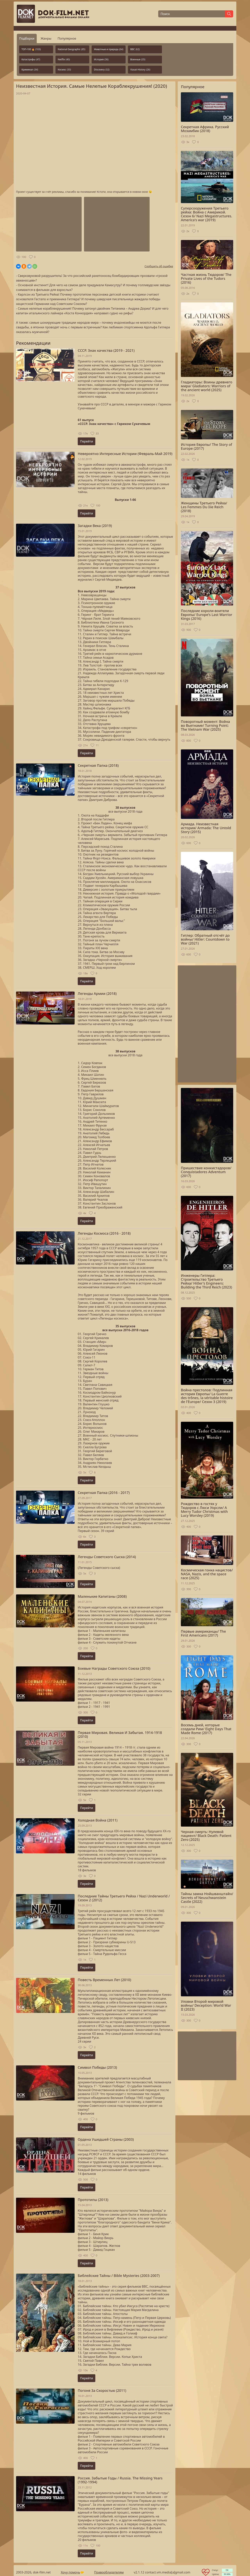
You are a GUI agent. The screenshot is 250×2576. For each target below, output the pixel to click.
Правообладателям (109, 2572)
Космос (64, 69)
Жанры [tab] (46, 38)
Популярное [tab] (67, 38)
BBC (135, 49)
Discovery (101, 69)
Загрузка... (94, 143)
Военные (137, 59)
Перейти (86, 441)
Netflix (64, 59)
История (101, 59)
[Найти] (229, 13)
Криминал (29, 69)
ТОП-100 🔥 (31, 49)
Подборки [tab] (26, 38)
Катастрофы (30, 59)
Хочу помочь (70, 2572)
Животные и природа (108, 49)
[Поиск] (191, 13)
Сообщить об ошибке (159, 266)
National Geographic (71, 49)
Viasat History (140, 69)
